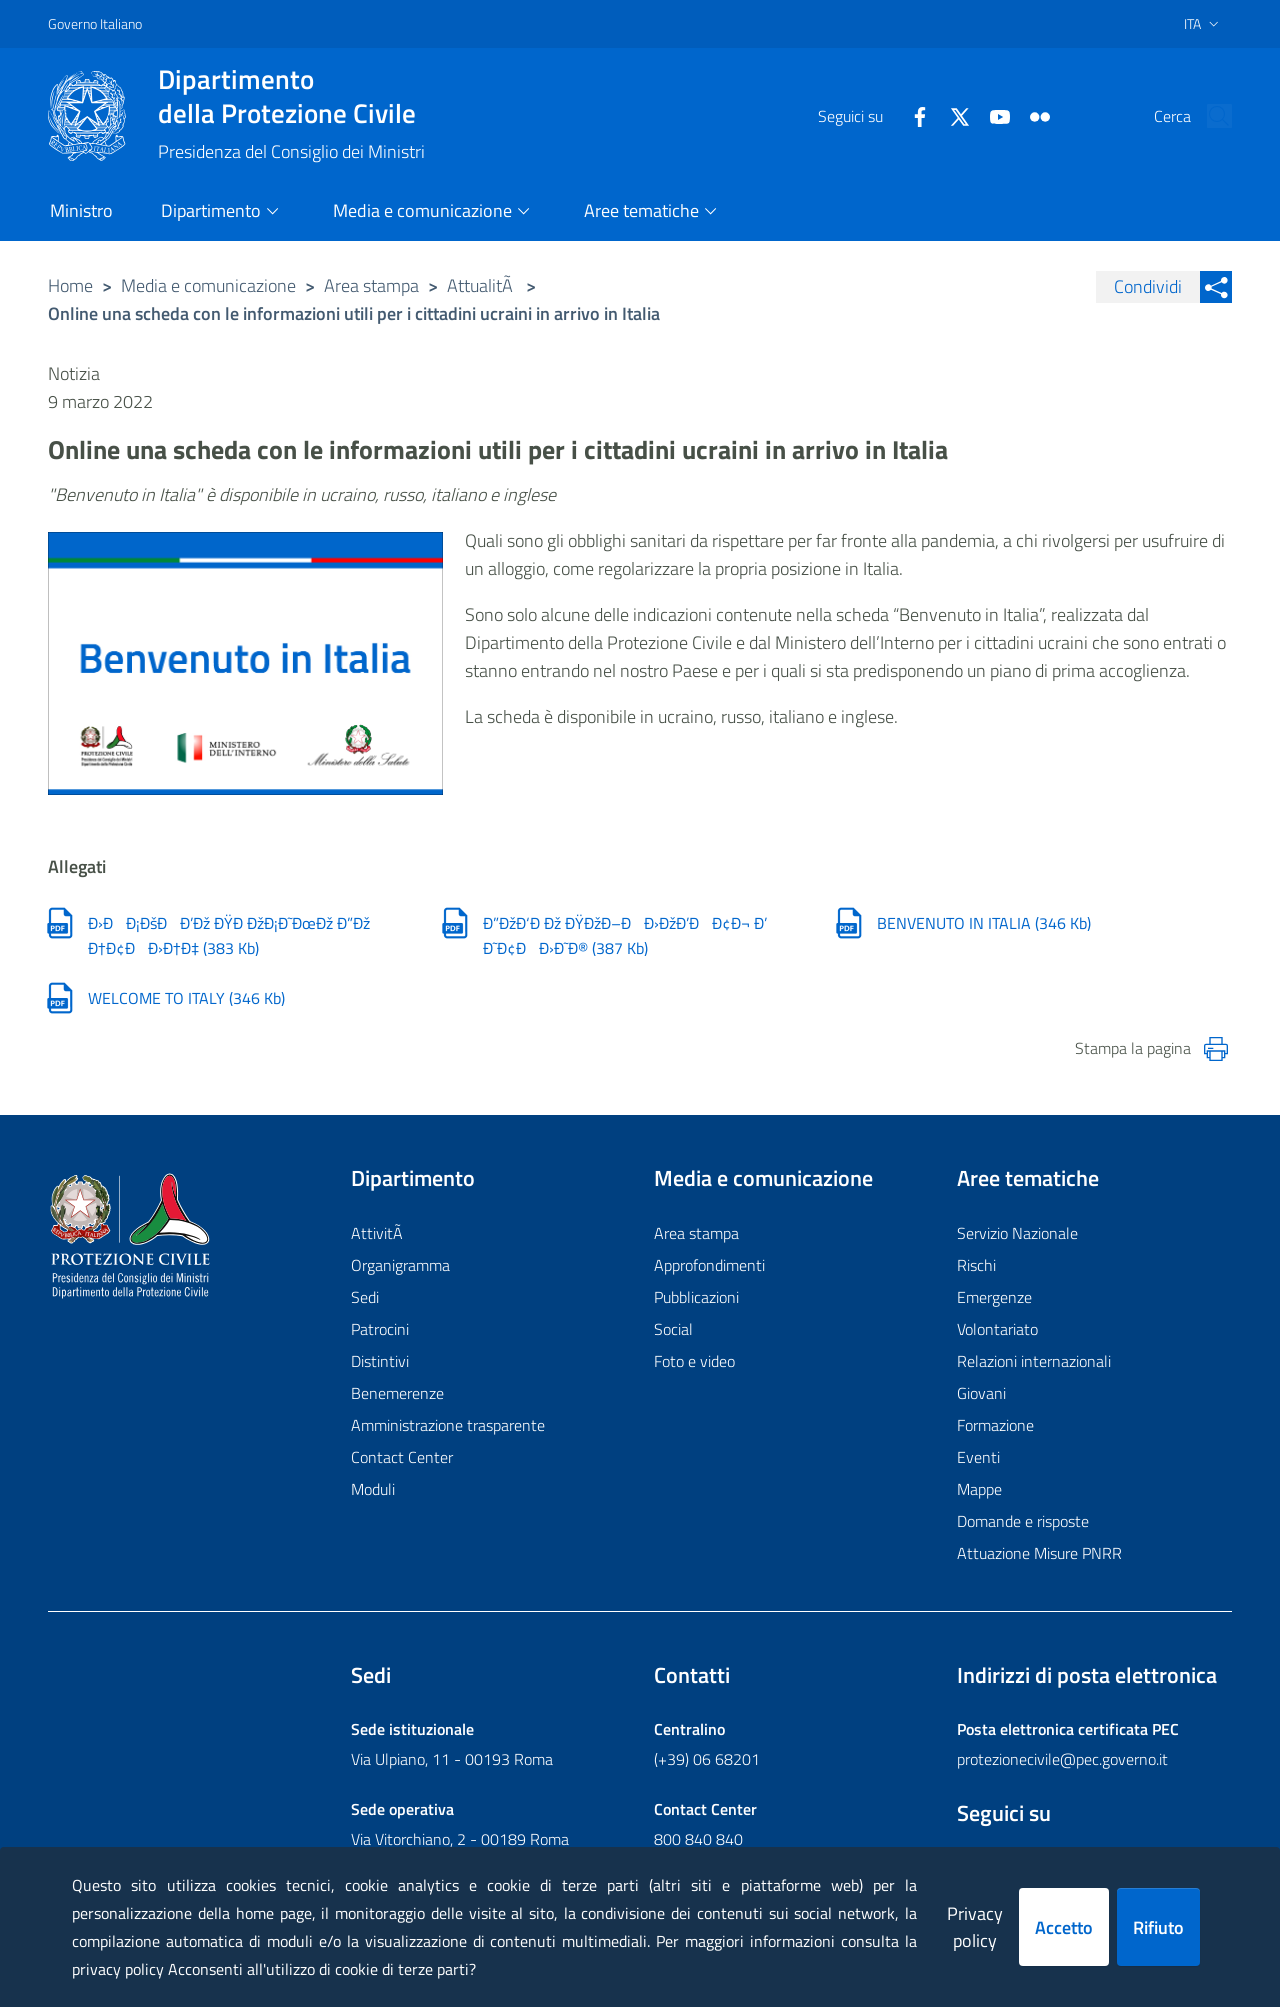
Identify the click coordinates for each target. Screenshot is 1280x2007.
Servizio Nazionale (1017, 1234)
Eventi (978, 1458)
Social (673, 1330)
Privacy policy (975, 1927)
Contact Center (402, 1458)
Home (70, 285)
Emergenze (994, 1298)
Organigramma (400, 1266)
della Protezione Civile (291, 96)
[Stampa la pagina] (1216, 1050)
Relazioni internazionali (1034, 1362)
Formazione (995, 1426)
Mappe (979, 1490)
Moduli (373, 1490)
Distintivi (380, 1362)
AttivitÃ (379, 1234)
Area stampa (371, 285)
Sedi (365, 1298)
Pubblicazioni (696, 1298)
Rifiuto (1158, 1927)
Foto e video (694, 1362)
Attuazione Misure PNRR (1039, 1554)
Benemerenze (397, 1394)
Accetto (1064, 1927)
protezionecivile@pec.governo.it (1062, 1759)
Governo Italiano (95, 23)
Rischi (976, 1266)
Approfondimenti (709, 1266)
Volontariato (997, 1330)
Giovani (981, 1394)
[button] (1208, 116)
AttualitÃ (482, 285)
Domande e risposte (1023, 1522)
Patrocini (380, 1330)
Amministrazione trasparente (448, 1426)
